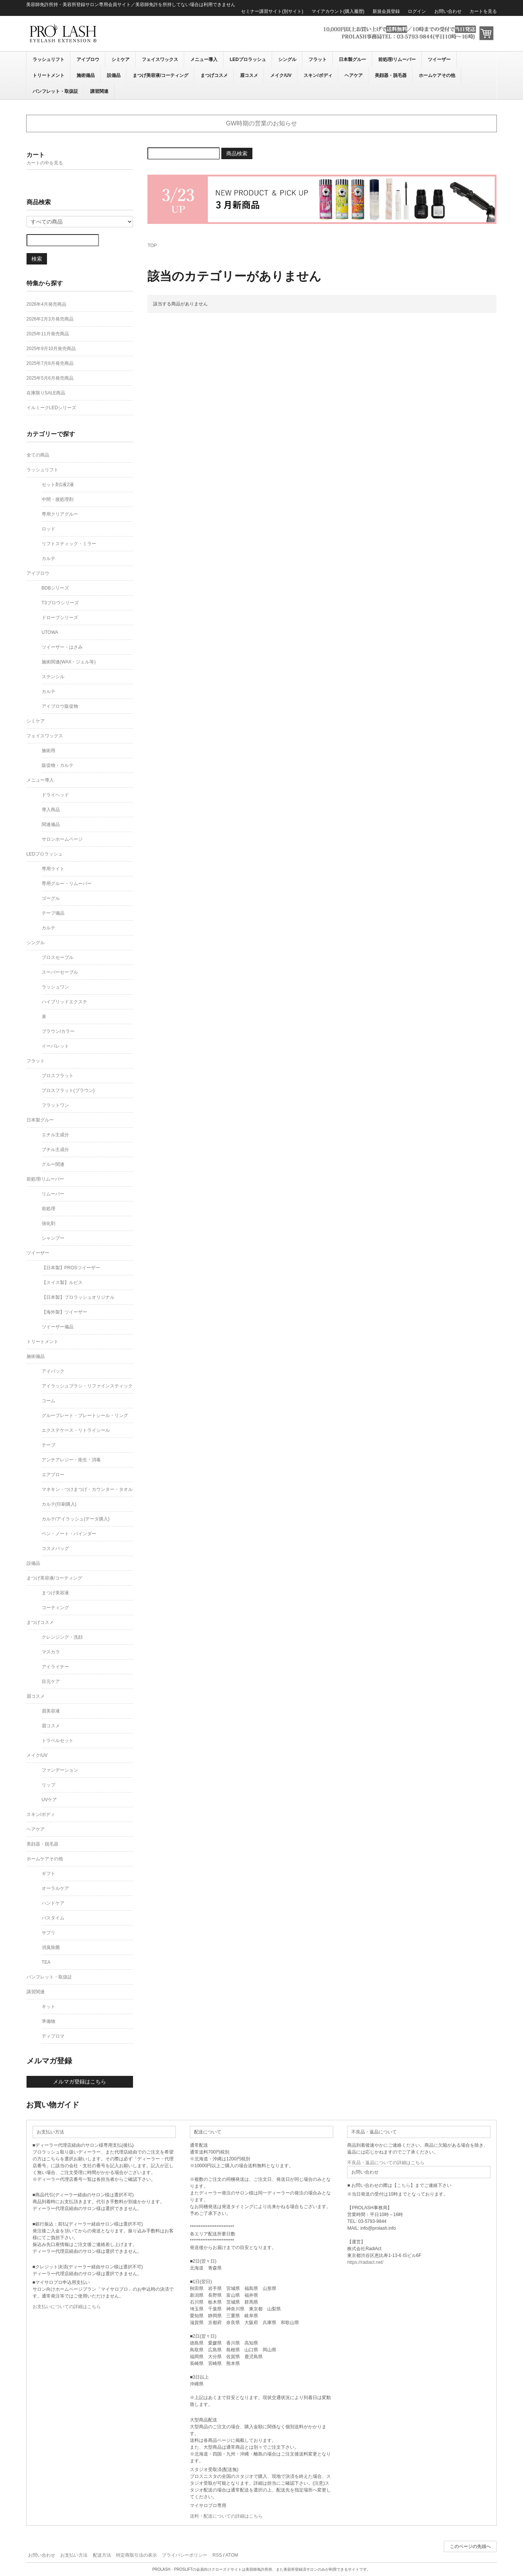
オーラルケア (55, 1888)
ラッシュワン (55, 987)
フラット (317, 59)
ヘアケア (353, 75)
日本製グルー (352, 59)
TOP (152, 245)
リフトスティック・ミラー (69, 543)
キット (48, 2006)
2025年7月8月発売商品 (50, 363)
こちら (403, 2185)
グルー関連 (53, 1164)
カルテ (48, 558)
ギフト (48, 1873)
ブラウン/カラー (58, 1031)
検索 (36, 259)
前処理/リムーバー (397, 59)
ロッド (48, 529)
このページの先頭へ (470, 2546)
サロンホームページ (62, 839)
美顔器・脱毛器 (391, 75)
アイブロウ (88, 59)
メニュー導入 (204, 59)
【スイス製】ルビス (62, 1282)
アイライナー (55, 1666)
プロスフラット (58, 1075)
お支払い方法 (74, 2555)
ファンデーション (60, 1770)
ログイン (417, 11)
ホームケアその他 (437, 75)
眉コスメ (249, 75)
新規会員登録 (386, 11)
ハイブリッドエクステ (64, 1001)
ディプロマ (53, 2036)
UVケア (49, 1799)
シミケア (120, 59)
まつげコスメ (214, 75)
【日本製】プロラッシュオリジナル (78, 1297)
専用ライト (53, 868)
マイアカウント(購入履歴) (338, 11)
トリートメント (48, 75)
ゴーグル (51, 898)
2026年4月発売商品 (46, 304)
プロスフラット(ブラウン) (68, 1090)
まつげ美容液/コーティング (160, 75)
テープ (48, 1445)
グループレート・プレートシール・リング (85, 1415)
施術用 (48, 750)
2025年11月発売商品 (48, 333)
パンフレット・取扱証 (55, 91)
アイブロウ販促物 (60, 706)
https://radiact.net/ (365, 2262)
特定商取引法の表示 (136, 2555)
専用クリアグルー (60, 514)
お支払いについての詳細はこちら (67, 2306)
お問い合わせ (448, 11)
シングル (287, 59)
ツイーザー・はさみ (62, 647)
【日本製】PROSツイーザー (71, 1267)
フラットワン (55, 1105)
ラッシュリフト (48, 59)
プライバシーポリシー (184, 2555)
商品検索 (236, 153)
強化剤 (48, 1223)
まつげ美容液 (55, 1592)
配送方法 (102, 2555)
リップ (48, 1785)
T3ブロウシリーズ (60, 602)
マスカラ (51, 1652)
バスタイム (53, 1918)
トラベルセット (58, 1740)
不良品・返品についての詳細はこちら (385, 2162)
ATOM (231, 2555)
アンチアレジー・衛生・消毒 (71, 1459)
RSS (217, 2555)
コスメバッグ (55, 1548)
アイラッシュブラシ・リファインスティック (87, 1386)
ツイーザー (439, 59)
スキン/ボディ (318, 75)
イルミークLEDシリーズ (51, 407)
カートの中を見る (45, 163)
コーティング (55, 1607)
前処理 (48, 1208)
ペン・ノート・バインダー (69, 1533)
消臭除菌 (51, 1947)
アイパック (53, 1371)
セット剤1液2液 (58, 484)
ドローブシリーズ (60, 617)
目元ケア (51, 1681)
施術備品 (86, 75)
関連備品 (51, 824)
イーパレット (55, 1046)
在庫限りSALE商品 (46, 393)
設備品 (114, 75)
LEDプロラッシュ (248, 59)
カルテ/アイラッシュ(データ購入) (76, 1519)
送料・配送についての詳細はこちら (226, 2516)
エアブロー (53, 1474)
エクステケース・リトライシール (76, 1430)
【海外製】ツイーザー (64, 1312)
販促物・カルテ (58, 765)
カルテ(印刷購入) (59, 1504)
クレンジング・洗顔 (62, 1637)
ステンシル (53, 676)
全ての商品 (38, 455)
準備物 (48, 2021)
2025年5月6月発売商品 (50, 378)
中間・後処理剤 (58, 499)
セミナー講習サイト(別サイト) (272, 11)
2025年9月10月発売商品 (51, 348)
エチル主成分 (55, 1134)
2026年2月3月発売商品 (50, 319)
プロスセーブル (58, 957)
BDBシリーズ (55, 588)
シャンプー (53, 1238)
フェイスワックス (160, 59)
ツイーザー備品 (58, 1326)
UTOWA (50, 632)
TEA (46, 1962)
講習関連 (99, 91)
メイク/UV (280, 75)
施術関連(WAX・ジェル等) (69, 662)
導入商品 (51, 809)
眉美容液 (51, 1711)
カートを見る (483, 11)
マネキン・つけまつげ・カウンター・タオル (87, 1489)
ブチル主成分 (55, 1149)
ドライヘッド (55, 795)
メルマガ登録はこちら (79, 2082)
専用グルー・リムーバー (67, 883)
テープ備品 (53, 913)
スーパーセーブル (60, 972)
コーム (48, 1400)
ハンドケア (53, 1903)
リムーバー (53, 1194)
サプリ (48, 1932)
